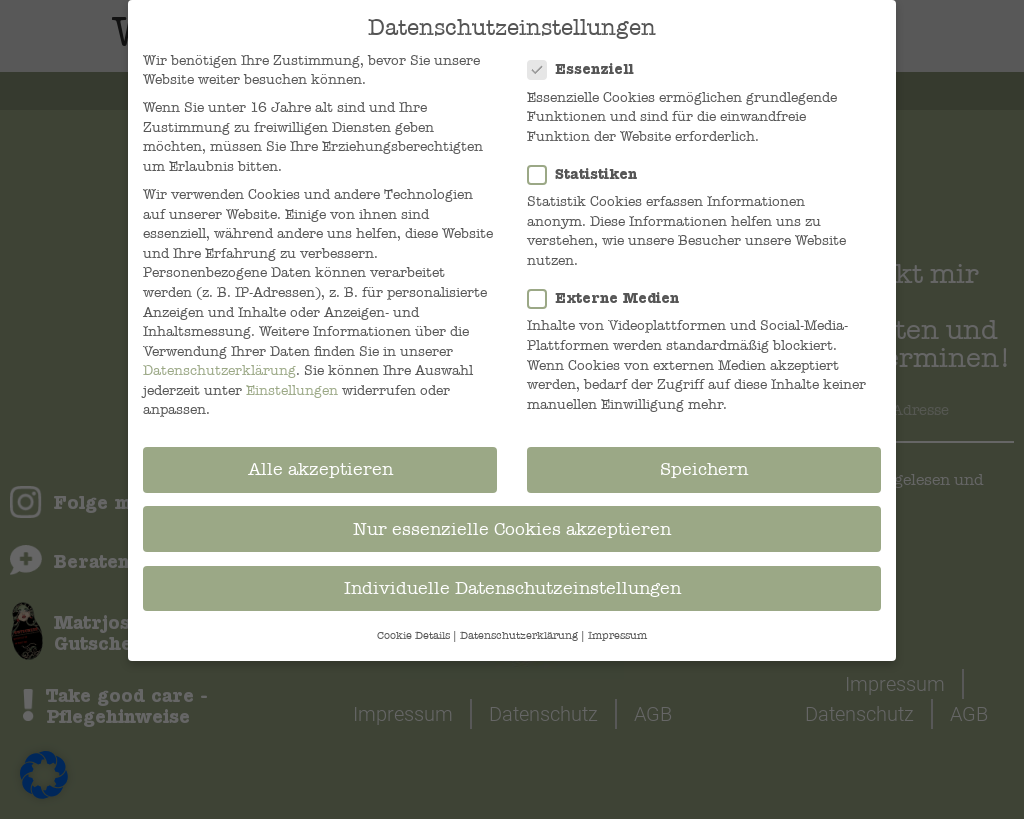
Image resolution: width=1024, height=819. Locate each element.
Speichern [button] (704, 469)
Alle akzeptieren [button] (320, 469)
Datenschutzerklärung (219, 369)
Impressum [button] (617, 634)
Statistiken (588, 173)
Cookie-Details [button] (413, 634)
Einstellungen (292, 389)
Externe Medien (609, 297)
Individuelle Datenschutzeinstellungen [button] (512, 587)
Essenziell (586, 68)
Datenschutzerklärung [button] (519, 634)
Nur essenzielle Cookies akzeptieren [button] (512, 528)
